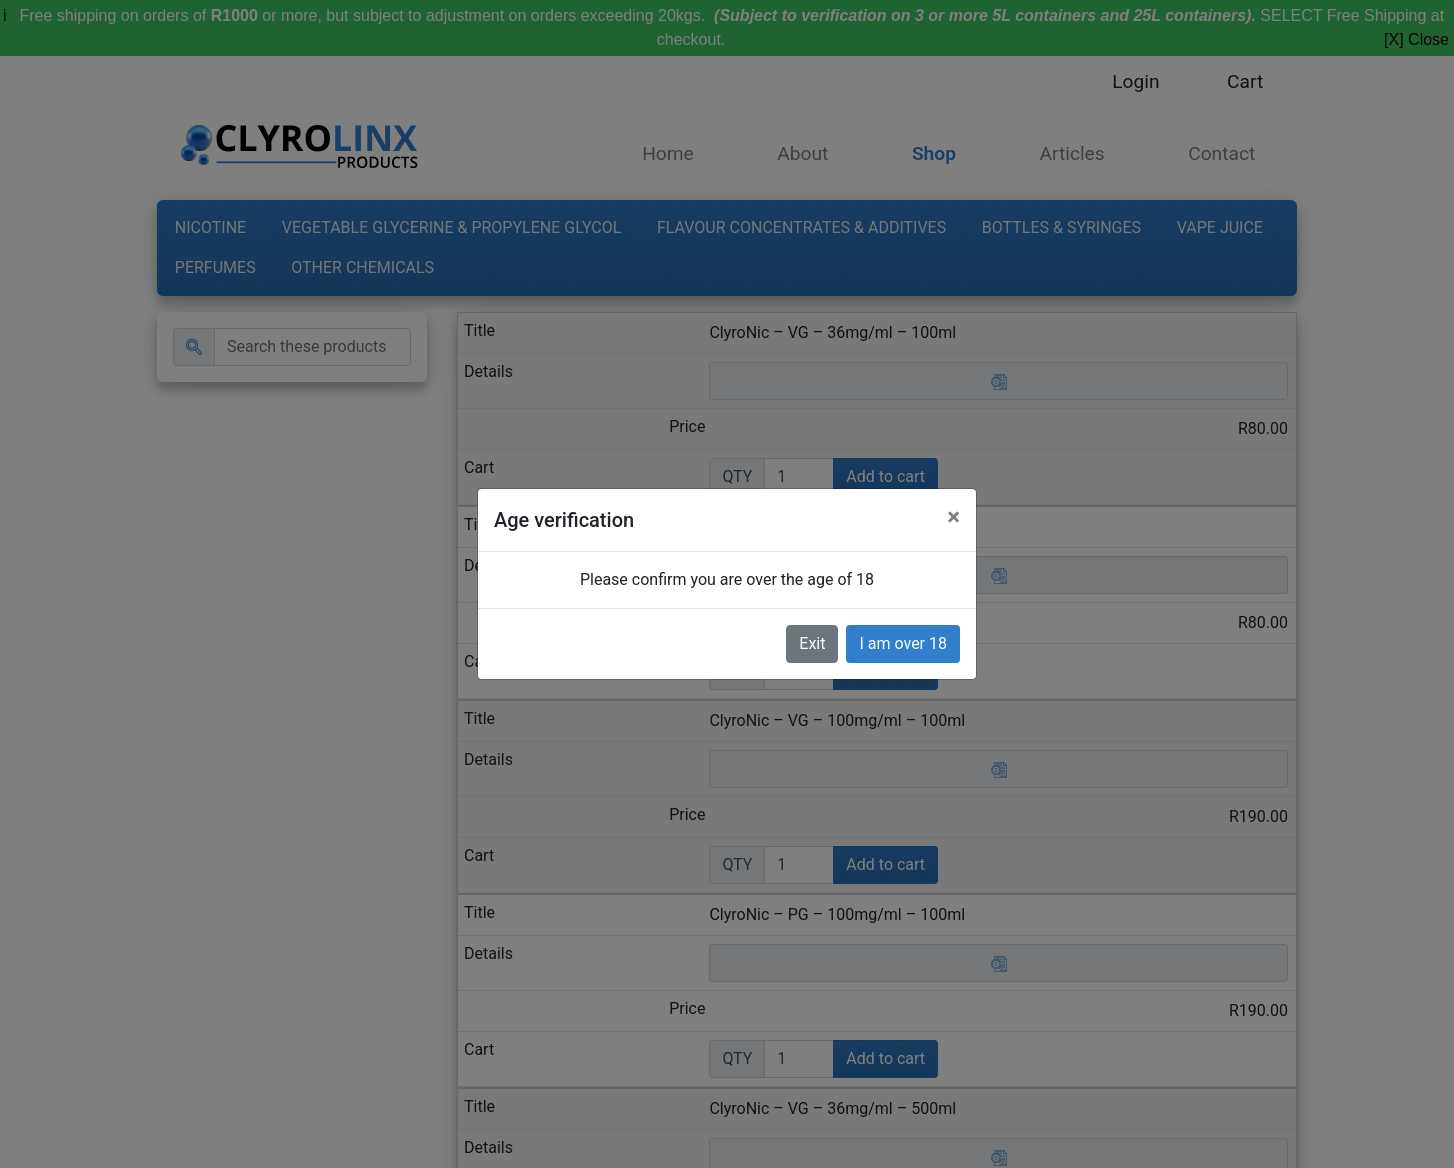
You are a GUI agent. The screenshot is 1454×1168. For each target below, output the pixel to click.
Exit (812, 643)
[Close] (953, 517)
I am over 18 (903, 643)
